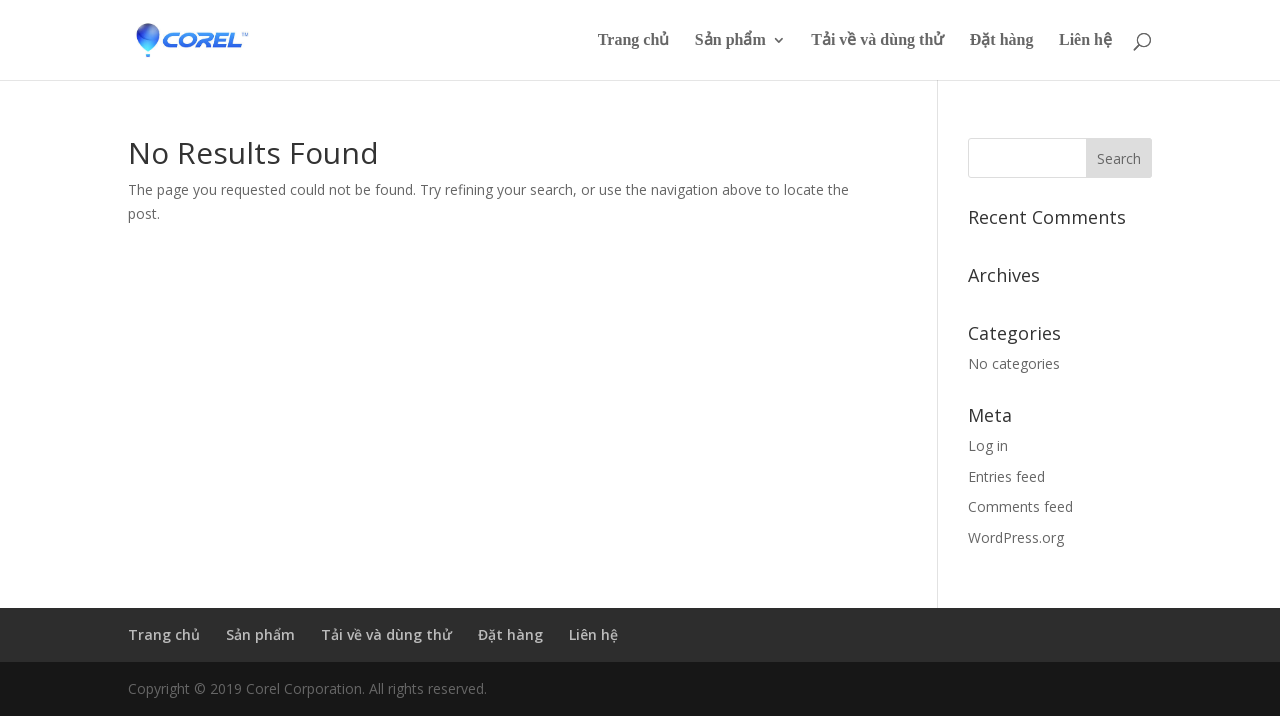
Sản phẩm (730, 40)
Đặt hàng (1002, 40)
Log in (988, 445)
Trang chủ (633, 40)
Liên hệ (1085, 40)
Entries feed (1006, 476)
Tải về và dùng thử (877, 40)
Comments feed (1020, 506)
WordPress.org (1016, 537)
